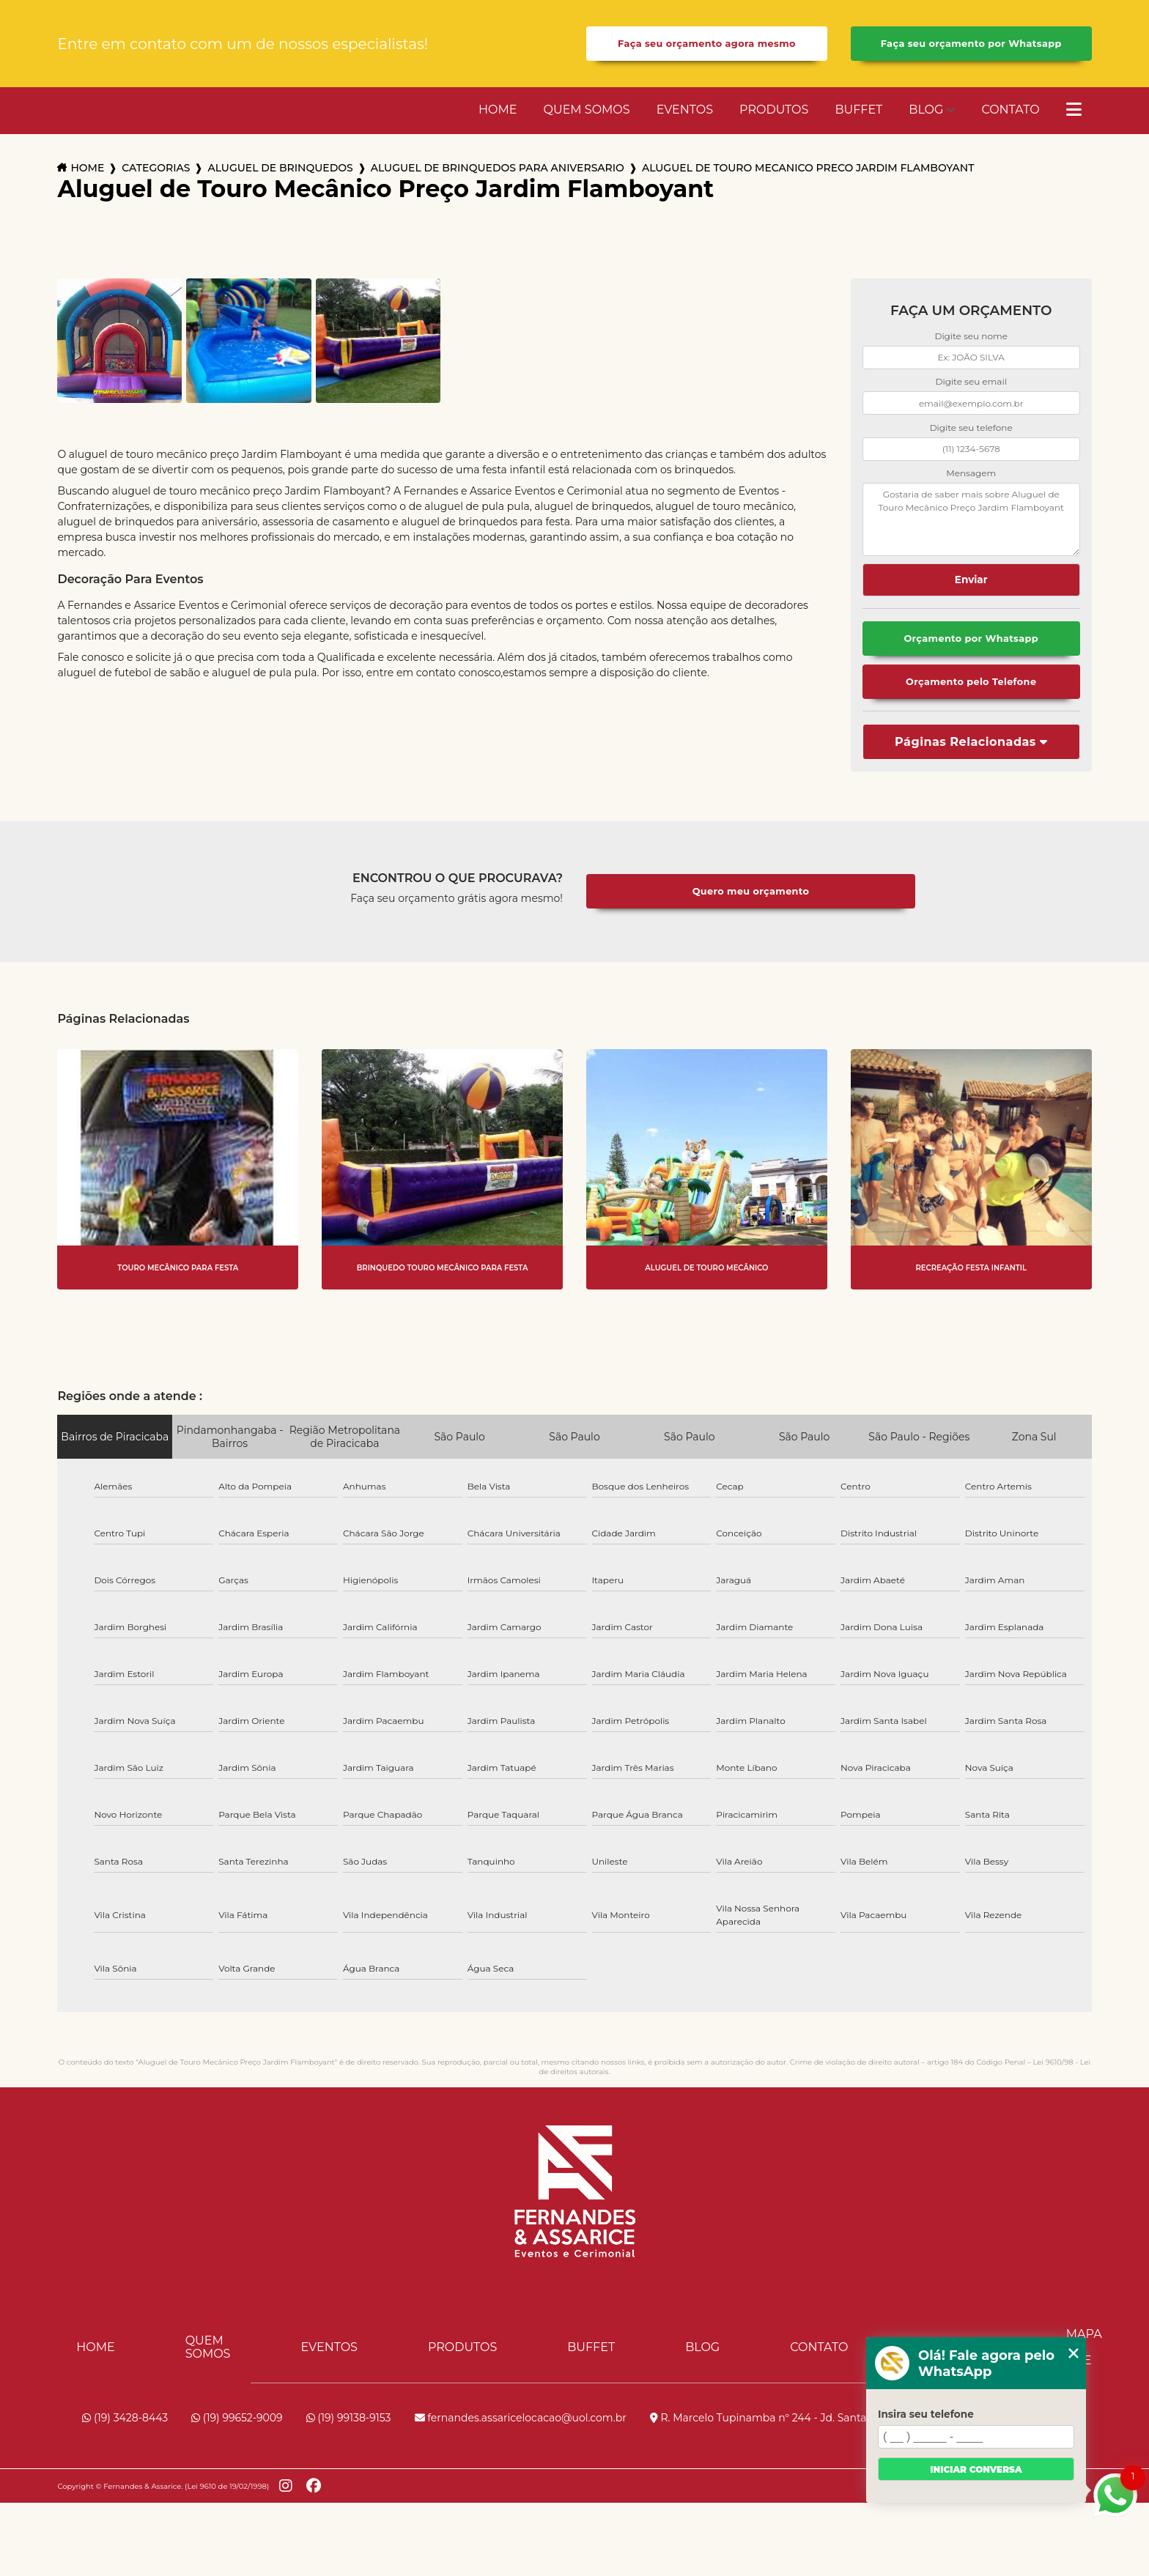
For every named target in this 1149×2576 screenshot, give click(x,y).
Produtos (773, 109)
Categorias (156, 167)
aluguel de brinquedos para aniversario (497, 167)
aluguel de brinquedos (279, 167)
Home (498, 109)
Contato (1010, 109)
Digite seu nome (970, 335)
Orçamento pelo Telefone (971, 681)
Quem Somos (587, 109)
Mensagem (971, 472)
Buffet (858, 109)
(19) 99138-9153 (348, 2417)
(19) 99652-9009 (236, 2417)
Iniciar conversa (975, 2469)
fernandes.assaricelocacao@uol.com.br (521, 2417)
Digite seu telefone (971, 427)
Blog (926, 109)
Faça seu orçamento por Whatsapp (971, 43)
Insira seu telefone (926, 2414)
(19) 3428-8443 (125, 2417)
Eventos (685, 109)
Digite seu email (971, 381)
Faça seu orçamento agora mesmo (707, 43)
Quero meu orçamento (751, 891)
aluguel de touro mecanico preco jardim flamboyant (808, 167)
